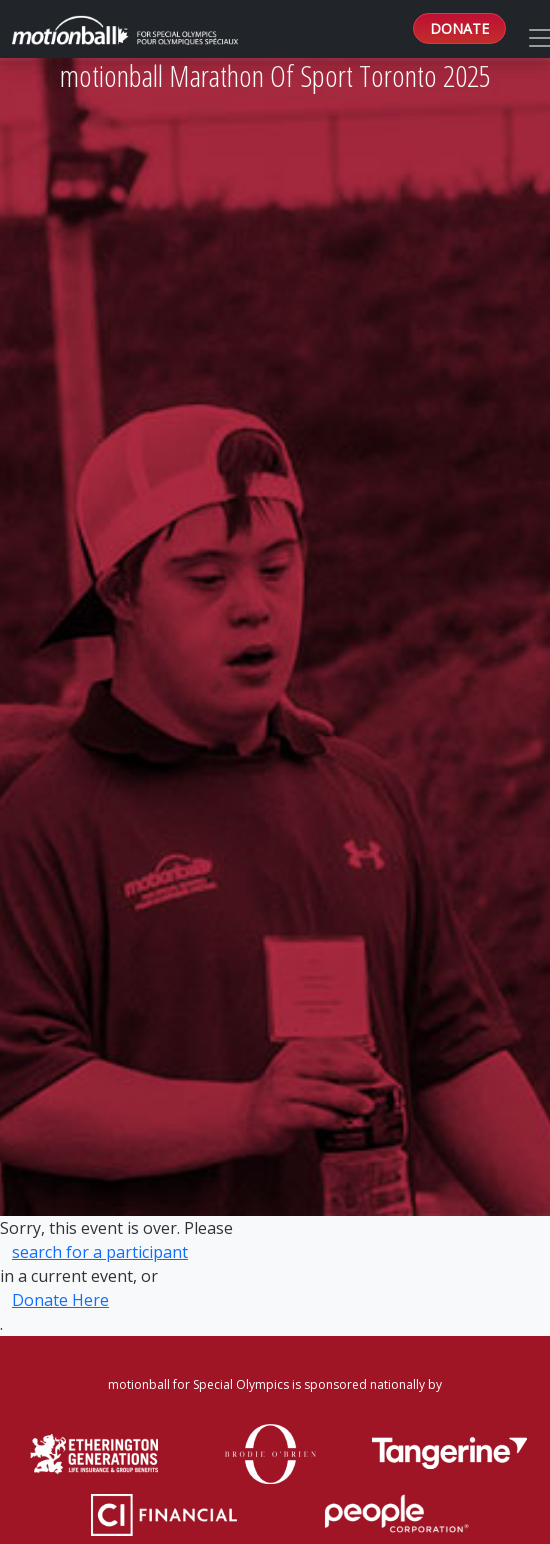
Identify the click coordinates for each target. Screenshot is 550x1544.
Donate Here (60, 1300)
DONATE (459, 28)
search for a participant (100, 1252)
